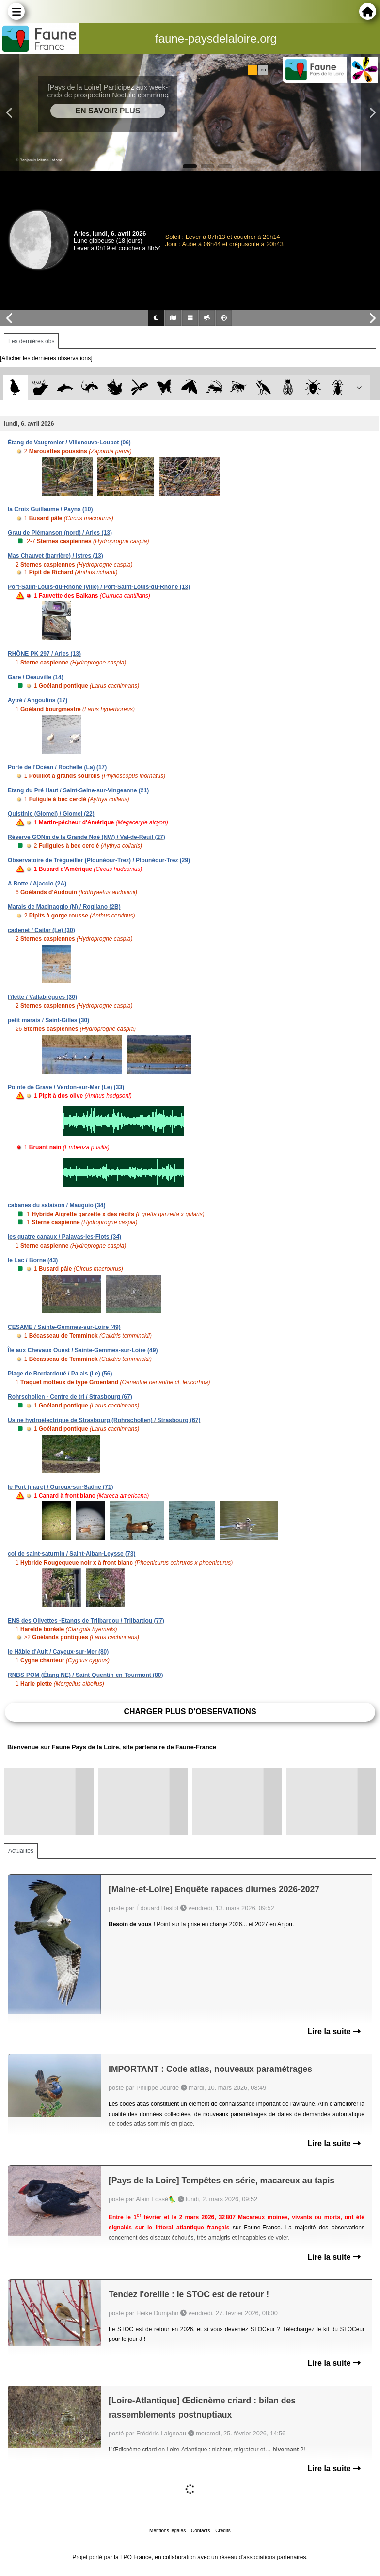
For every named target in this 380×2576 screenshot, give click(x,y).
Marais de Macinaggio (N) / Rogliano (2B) (64, 906)
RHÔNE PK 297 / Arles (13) (44, 653)
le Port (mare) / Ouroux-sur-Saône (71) (60, 1487)
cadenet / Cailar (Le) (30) (41, 930)
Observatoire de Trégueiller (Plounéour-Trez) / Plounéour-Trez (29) (99, 860)
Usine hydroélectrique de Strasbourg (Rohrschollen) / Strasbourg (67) (104, 1420)
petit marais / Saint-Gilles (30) (48, 1020)
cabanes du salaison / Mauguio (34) (56, 1205)
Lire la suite (334, 2031)
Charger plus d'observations (190, 1711)
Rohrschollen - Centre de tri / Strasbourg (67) (70, 1396)
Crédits (223, 2530)
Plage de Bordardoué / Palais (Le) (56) (60, 1373)
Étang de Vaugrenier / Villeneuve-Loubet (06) (69, 442)
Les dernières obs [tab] (31, 341)
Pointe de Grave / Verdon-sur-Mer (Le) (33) (66, 1087)
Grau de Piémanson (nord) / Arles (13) (60, 532)
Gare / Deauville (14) (35, 677)
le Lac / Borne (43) (33, 1260)
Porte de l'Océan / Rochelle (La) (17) (57, 767)
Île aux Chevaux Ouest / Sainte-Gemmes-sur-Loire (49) (83, 1350)
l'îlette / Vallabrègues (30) (42, 997)
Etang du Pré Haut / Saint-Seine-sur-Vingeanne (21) (78, 790)
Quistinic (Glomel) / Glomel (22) (51, 813)
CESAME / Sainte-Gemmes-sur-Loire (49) (64, 1327)
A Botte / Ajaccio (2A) (37, 883)
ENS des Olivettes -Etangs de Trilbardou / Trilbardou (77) (86, 1620)
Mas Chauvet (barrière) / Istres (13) (55, 556)
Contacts (200, 2530)
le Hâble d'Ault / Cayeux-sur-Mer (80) (58, 1651)
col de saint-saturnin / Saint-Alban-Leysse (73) (71, 1553)
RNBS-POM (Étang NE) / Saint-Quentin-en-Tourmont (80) (85, 1675)
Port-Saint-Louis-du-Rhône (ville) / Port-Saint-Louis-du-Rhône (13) (99, 587)
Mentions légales (167, 2530)
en (263, 69)
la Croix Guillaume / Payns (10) (50, 509)
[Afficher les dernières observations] (46, 358)
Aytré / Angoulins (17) (37, 700)
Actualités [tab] (20, 1851)
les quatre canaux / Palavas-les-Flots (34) (64, 1236)
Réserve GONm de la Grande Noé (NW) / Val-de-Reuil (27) (86, 837)
